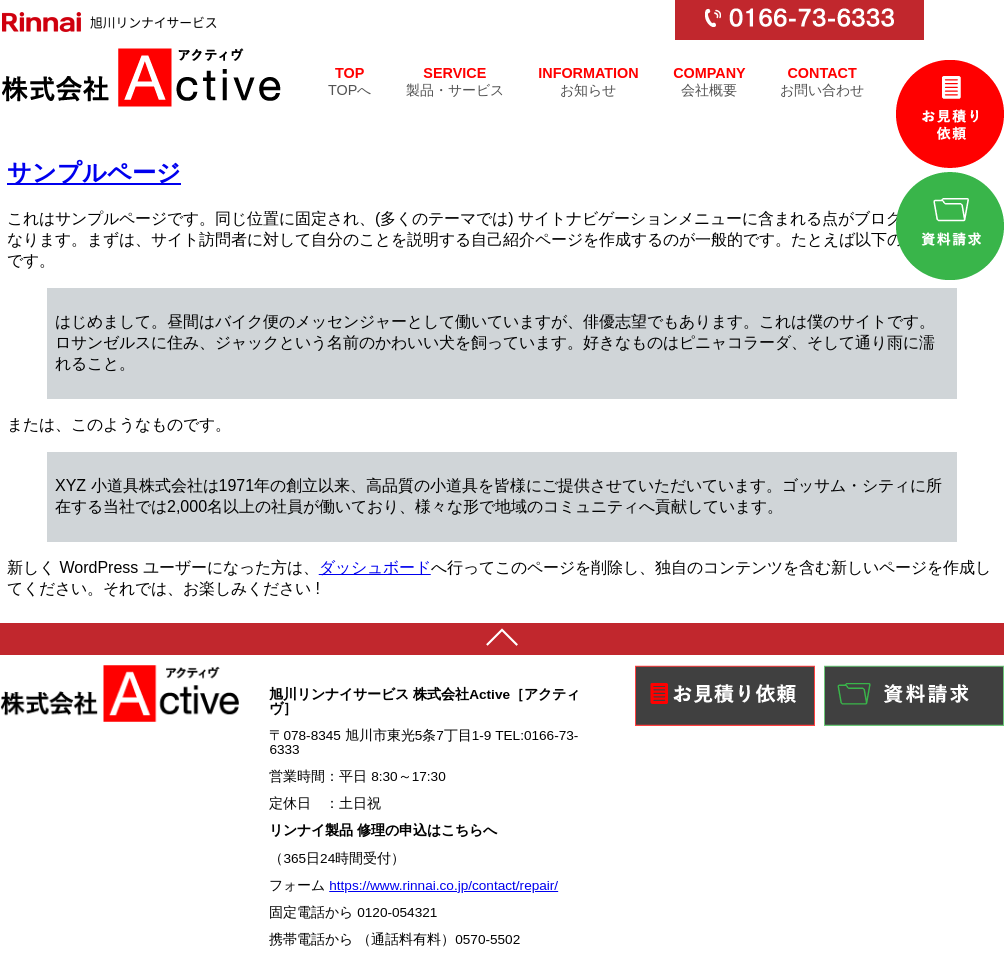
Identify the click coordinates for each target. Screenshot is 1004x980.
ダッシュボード (375, 567)
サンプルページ (94, 172)
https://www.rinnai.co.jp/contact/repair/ (443, 885)
